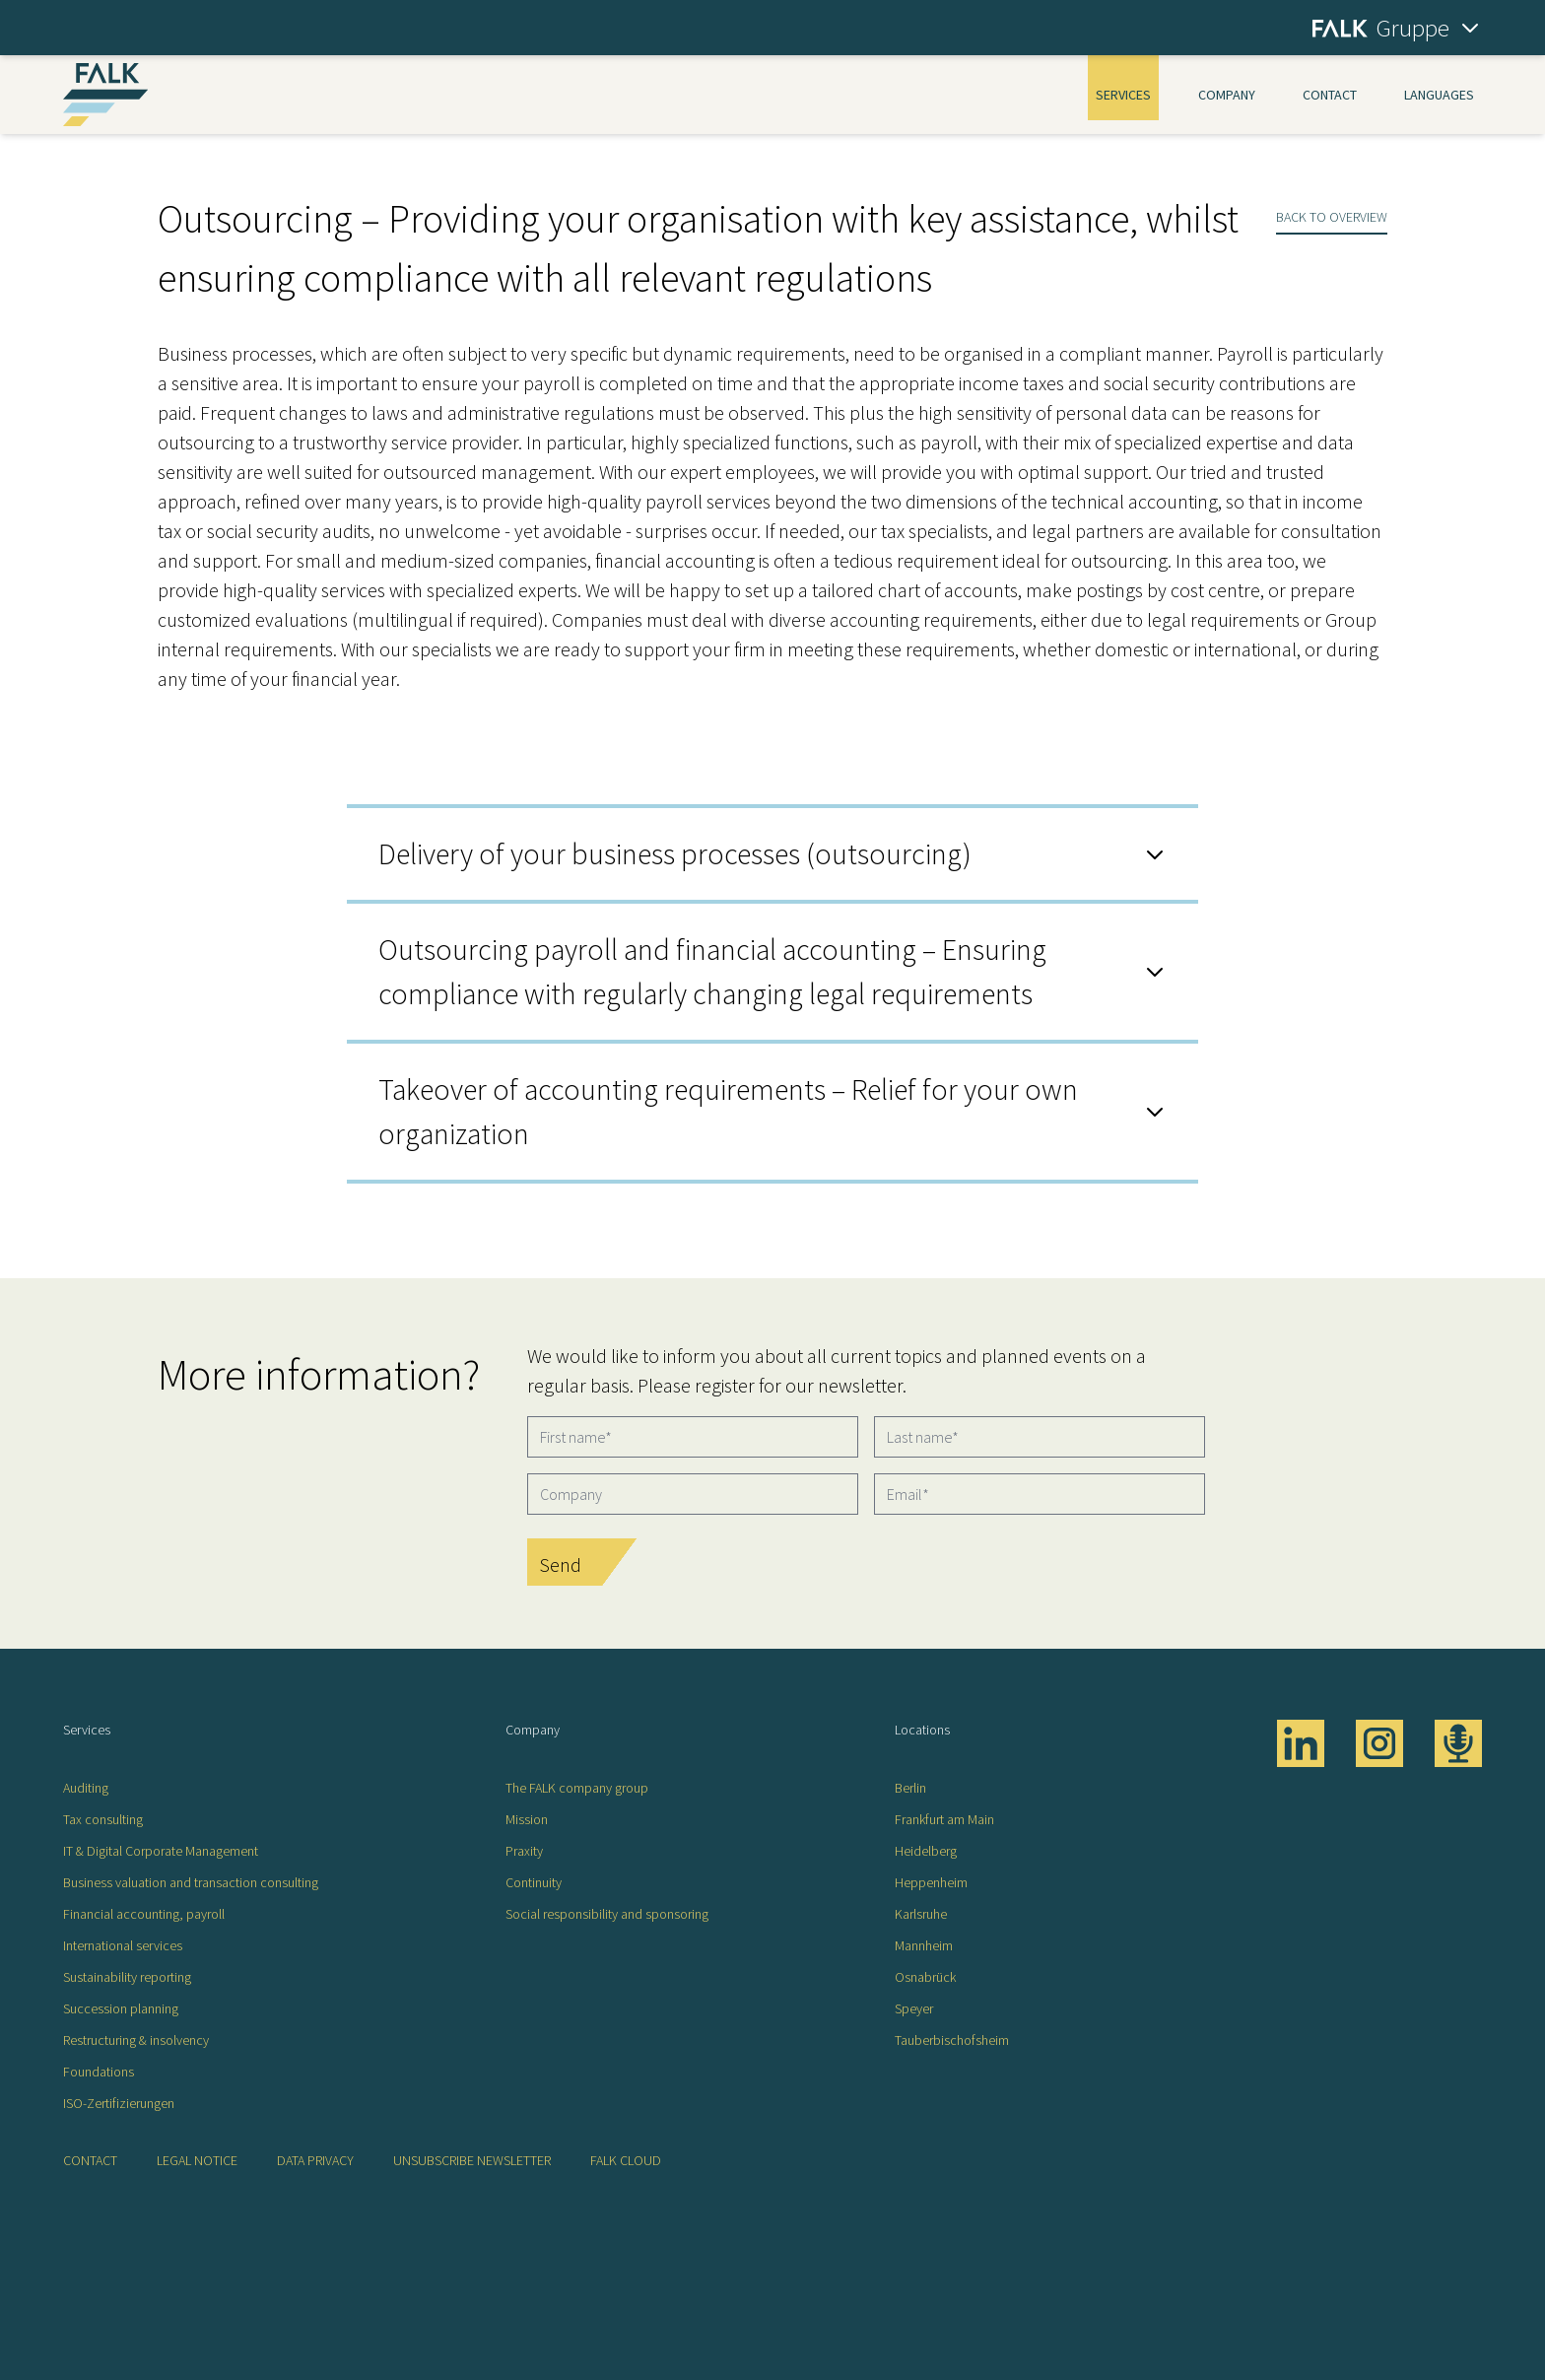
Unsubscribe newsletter (472, 2160)
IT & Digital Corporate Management (160, 1851)
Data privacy (315, 2160)
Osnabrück (925, 1977)
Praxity (524, 1851)
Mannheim (924, 1945)
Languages (1439, 94)
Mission (526, 1819)
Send (560, 1564)
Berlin (910, 1788)
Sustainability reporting (127, 1977)
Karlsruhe (921, 1914)
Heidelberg (926, 1851)
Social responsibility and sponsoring (606, 1914)
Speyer (914, 2008)
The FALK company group (576, 1788)
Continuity (533, 1882)
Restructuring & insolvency (136, 2040)
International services (122, 1945)
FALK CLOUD (625, 2160)
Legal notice (197, 2160)
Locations (922, 1729)
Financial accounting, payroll (144, 1914)
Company (1226, 94)
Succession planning (120, 2008)
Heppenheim (931, 1882)
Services (1123, 94)
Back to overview (1331, 217)
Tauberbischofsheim (952, 2040)
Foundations (98, 2071)
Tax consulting (103, 1819)
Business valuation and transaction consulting (190, 1882)
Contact (1330, 94)
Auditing (85, 1788)
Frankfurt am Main (944, 1819)
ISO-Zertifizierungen (118, 2103)
